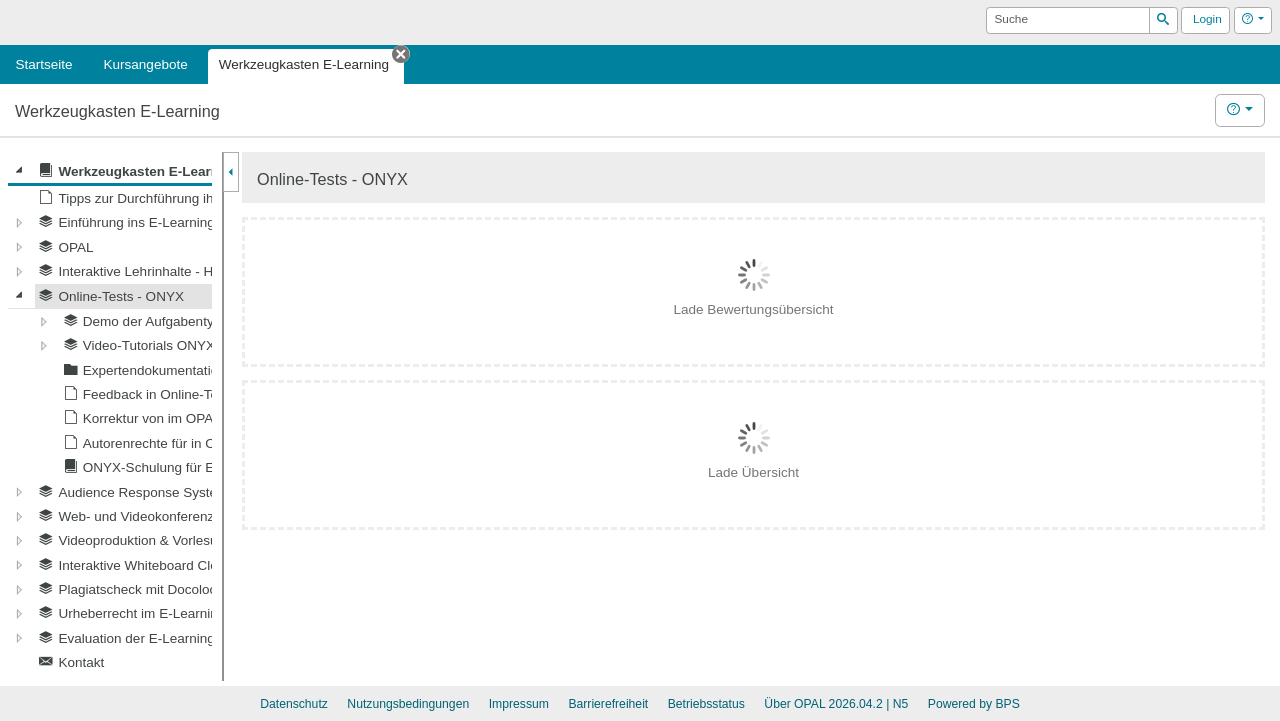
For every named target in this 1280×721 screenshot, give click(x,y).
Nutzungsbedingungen (408, 704)
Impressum (519, 704)
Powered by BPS (974, 704)
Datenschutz (294, 704)
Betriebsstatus (706, 704)
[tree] (110, 417)
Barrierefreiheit (608, 704)
